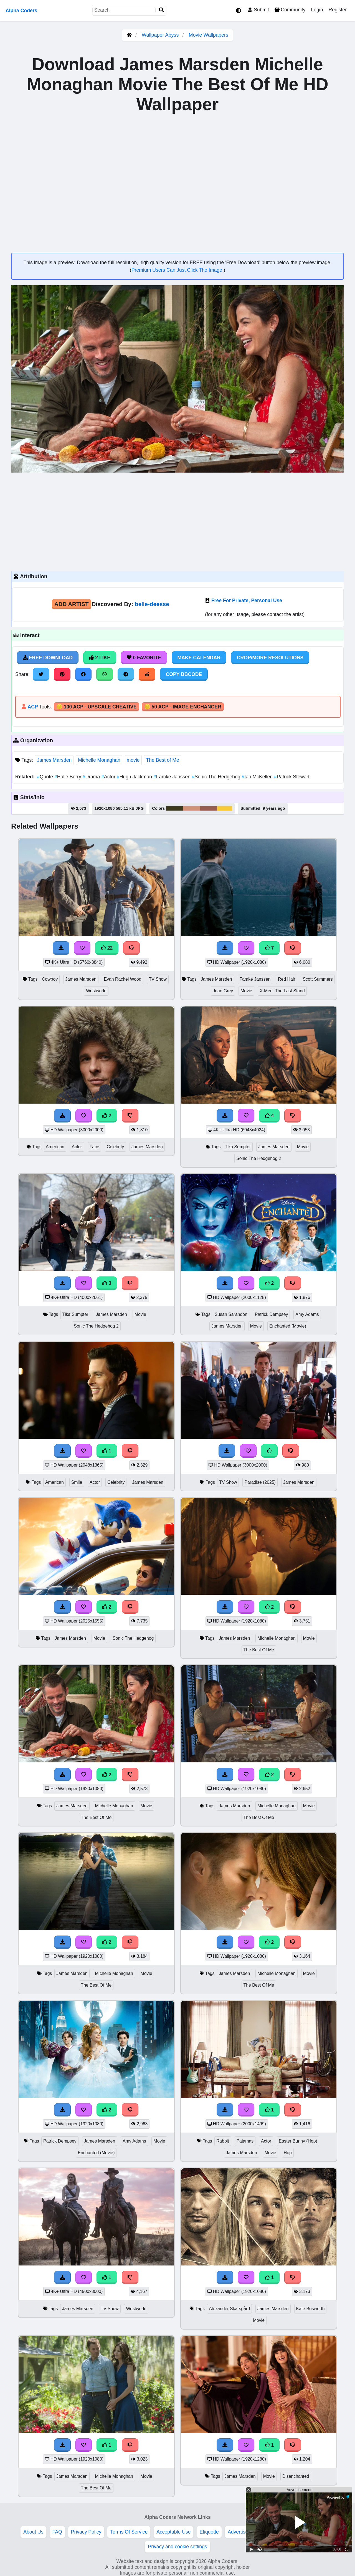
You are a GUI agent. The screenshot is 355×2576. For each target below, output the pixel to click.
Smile (76, 1482)
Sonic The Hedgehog (217, 776)
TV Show (158, 979)
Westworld (96, 990)
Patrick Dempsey (271, 1314)
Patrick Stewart (292, 776)
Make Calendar (199, 657)
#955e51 (208, 808)
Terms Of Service (129, 2532)
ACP (32, 707)
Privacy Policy (86, 2532)
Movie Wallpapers (208, 35)
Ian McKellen (258, 776)
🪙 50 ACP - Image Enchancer (182, 707)
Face (94, 1146)
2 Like (99, 657)
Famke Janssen (172, 776)
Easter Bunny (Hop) (298, 2141)
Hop (288, 2152)
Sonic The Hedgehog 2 (258, 1158)
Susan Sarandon (231, 1314)
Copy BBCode (184, 674)
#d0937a (191, 808)
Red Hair (286, 979)
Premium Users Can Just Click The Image (177, 270)
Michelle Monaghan (99, 760)
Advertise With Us (247, 2532)
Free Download (48, 657)
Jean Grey (223, 990)
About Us (33, 2532)
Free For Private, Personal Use (246, 600)
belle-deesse (152, 604)
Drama (92, 776)
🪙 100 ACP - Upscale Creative (96, 707)
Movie (246, 990)
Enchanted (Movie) (287, 1326)
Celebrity (115, 1146)
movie (133, 760)
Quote (45, 776)
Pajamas (245, 2141)
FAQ (57, 2532)
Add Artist (71, 604)
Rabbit (222, 2141)
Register (337, 9)
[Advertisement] (177, 521)
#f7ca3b (224, 808)
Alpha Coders (21, 10)
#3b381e (174, 808)
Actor (109, 776)
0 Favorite (144, 657)
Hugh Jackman (135, 776)
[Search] (161, 10)
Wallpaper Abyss (160, 35)
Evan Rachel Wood (122, 979)
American (55, 1146)
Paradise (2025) (260, 1482)
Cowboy (50, 979)
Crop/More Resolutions (270, 657)
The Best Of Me (259, 1649)
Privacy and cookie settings (177, 2546)
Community (290, 9)
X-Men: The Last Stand (282, 990)
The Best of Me (162, 760)
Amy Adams (307, 1314)
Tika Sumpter (238, 1146)
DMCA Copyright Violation (303, 2532)
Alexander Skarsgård (229, 2308)
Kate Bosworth (310, 2308)
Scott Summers (318, 979)
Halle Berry (68, 776)
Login (317, 9)
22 (107, 948)
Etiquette (209, 2532)
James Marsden (54, 760)
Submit (258, 9)
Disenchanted (295, 2476)
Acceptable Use (173, 2532)
